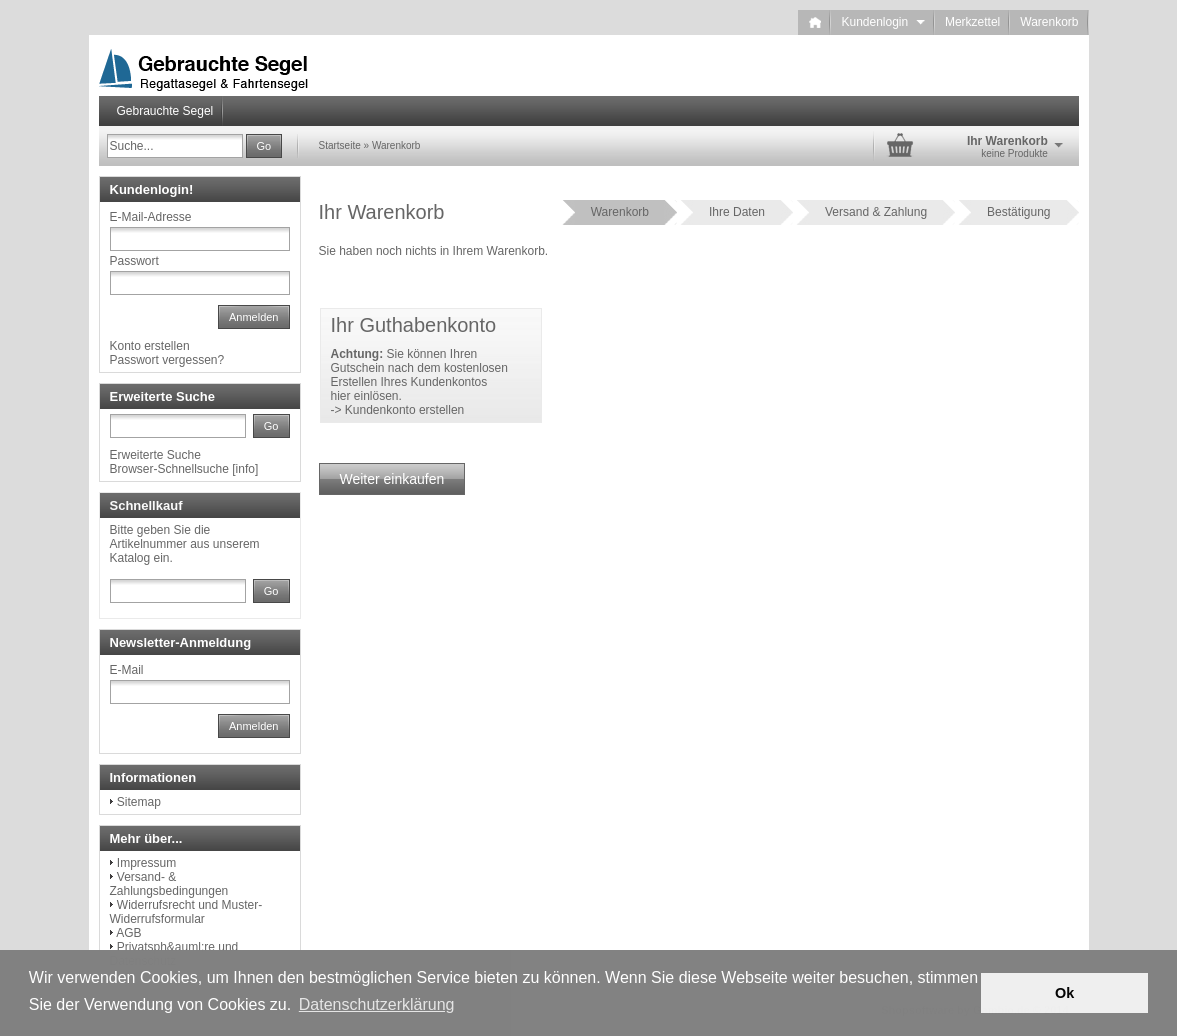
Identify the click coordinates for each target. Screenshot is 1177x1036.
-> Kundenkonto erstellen (398, 410)
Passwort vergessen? (167, 360)
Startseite (340, 145)
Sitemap (139, 802)
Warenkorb (1049, 22)
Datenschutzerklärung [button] (377, 1004)
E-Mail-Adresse (151, 217)
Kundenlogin (882, 22)
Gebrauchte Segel (165, 111)
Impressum (146, 863)
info (245, 469)
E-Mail (127, 670)
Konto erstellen (150, 346)
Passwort (134, 261)
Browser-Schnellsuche (169, 469)
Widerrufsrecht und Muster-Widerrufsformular (186, 912)
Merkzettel (972, 22)
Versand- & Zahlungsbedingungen (169, 884)
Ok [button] (1064, 993)
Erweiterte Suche (155, 455)
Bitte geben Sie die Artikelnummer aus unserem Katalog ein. (185, 544)
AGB (128, 933)
